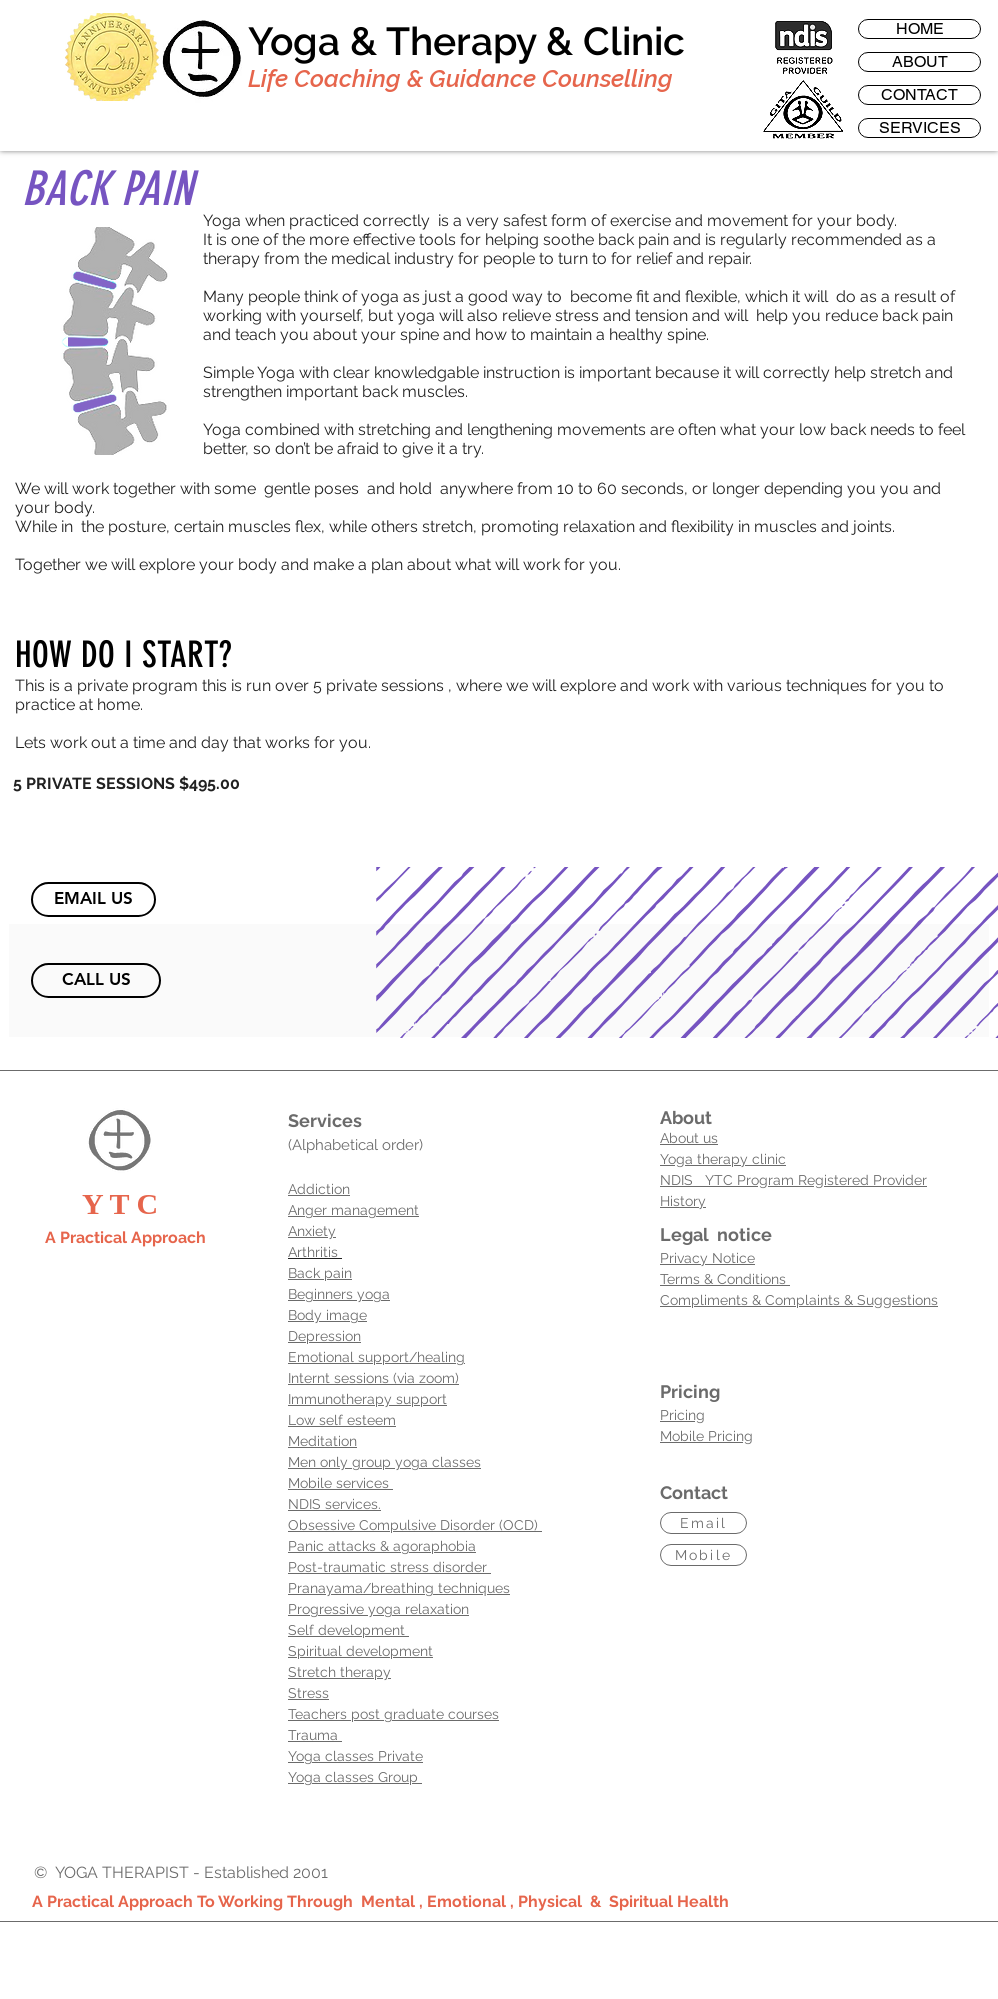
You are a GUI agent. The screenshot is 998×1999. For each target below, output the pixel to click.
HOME (920, 29)
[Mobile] (703, 1555)
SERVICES (920, 128)
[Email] (703, 1523)
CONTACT (919, 95)
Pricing (682, 1415)
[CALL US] (96, 980)
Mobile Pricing (706, 1436)
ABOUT (920, 62)
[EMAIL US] (93, 899)
